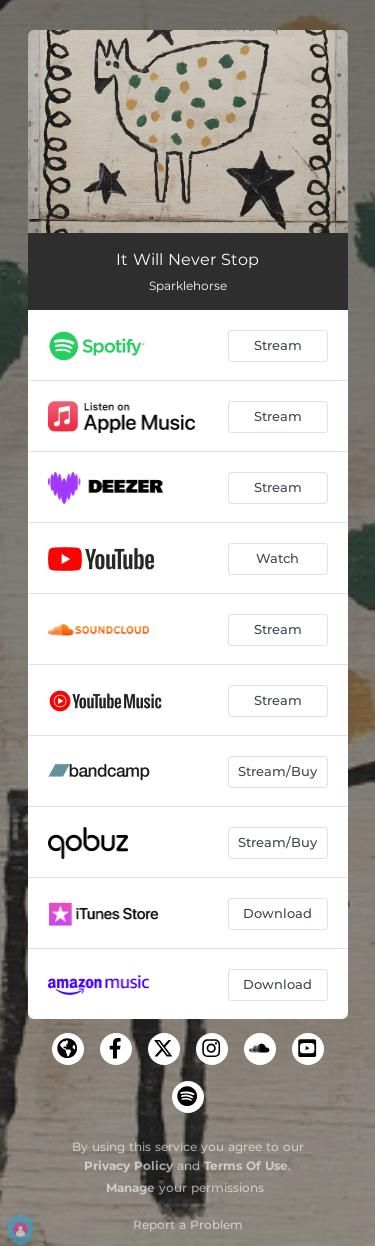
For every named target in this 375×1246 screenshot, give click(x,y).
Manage (130, 1187)
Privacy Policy (128, 1165)
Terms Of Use (246, 1165)
